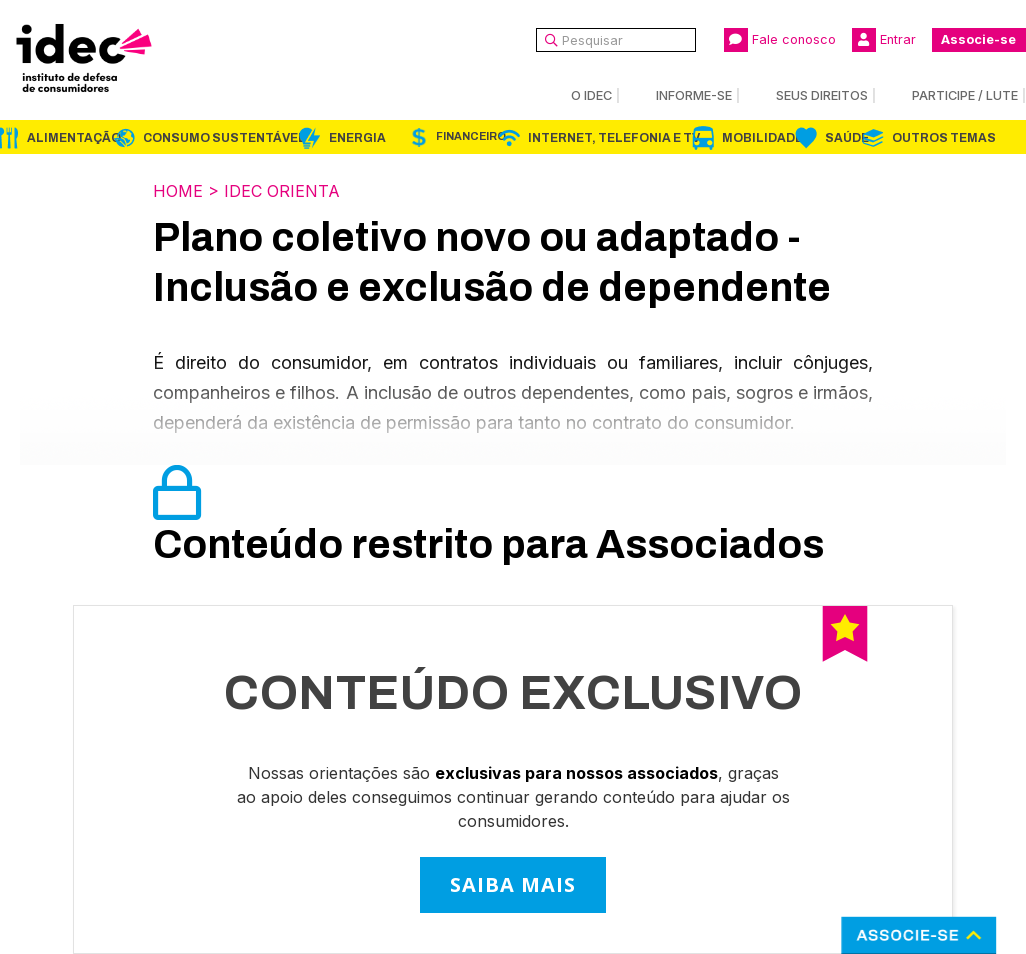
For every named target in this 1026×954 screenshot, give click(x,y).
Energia (357, 138)
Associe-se (978, 39)
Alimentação (74, 138)
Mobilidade (762, 138)
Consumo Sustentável (224, 138)
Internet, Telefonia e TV (614, 138)
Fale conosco (780, 40)
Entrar (884, 40)
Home (178, 191)
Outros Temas (944, 138)
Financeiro (471, 136)
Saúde (847, 138)
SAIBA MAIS (513, 884)
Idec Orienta (282, 191)
